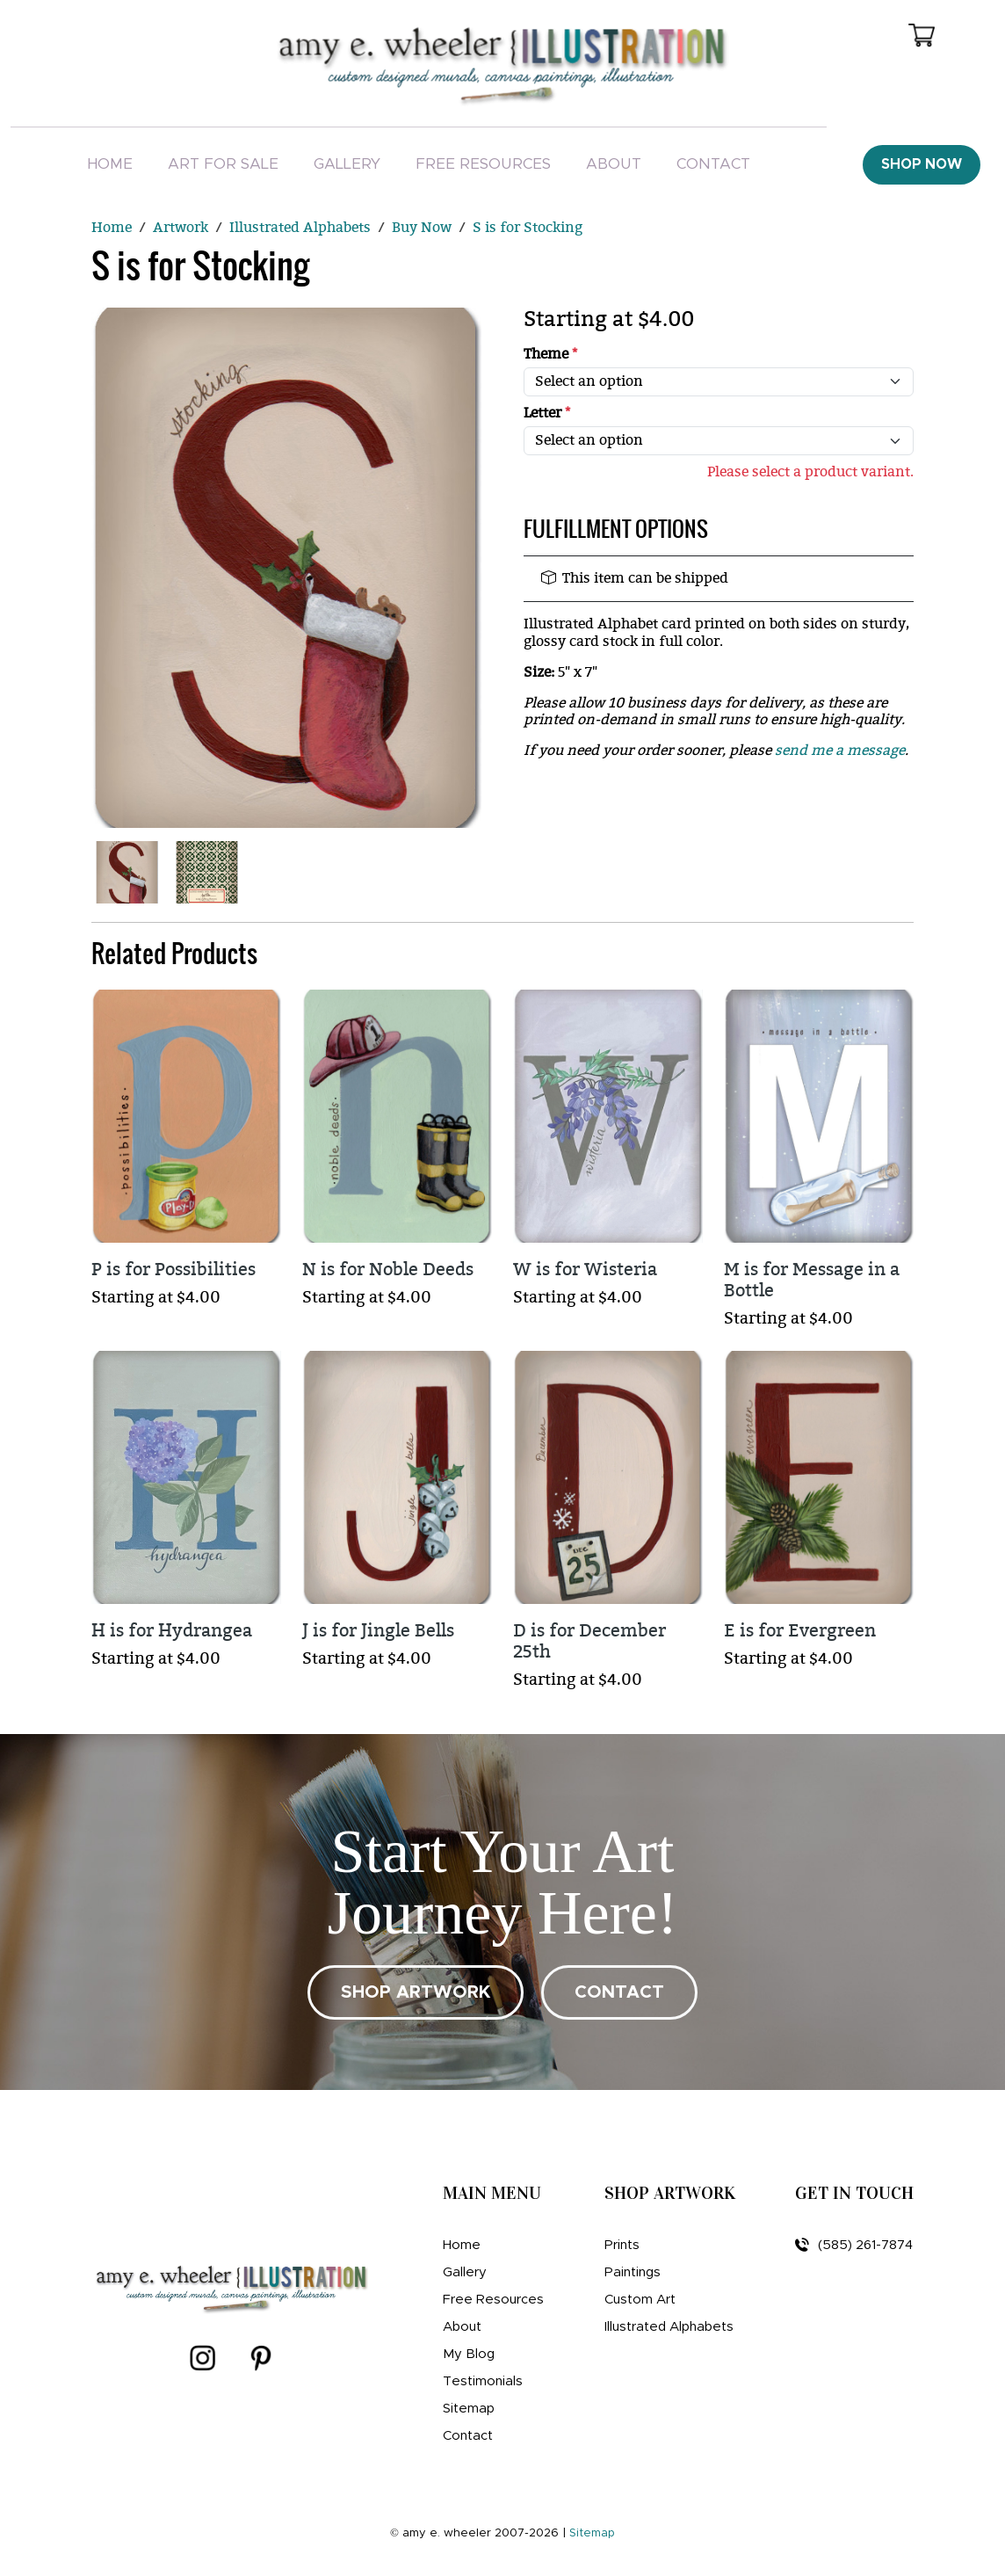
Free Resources (483, 163)
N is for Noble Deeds (388, 1270)
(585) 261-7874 (854, 2245)
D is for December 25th (589, 1641)
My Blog (469, 2354)
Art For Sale (223, 163)
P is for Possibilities (173, 1270)
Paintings (632, 2272)
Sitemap (469, 2408)
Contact (713, 163)
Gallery (347, 163)
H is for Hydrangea (171, 1631)
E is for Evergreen (800, 1631)
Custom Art (640, 2299)
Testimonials (483, 2381)
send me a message (840, 750)
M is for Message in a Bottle (812, 1280)
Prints (622, 2245)
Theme (550, 354)
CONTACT (619, 1992)
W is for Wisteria (585, 1270)
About (613, 163)
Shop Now (921, 164)
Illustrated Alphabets (669, 2326)
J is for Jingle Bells (378, 1631)
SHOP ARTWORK (415, 1992)
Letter (547, 413)
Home (110, 163)
